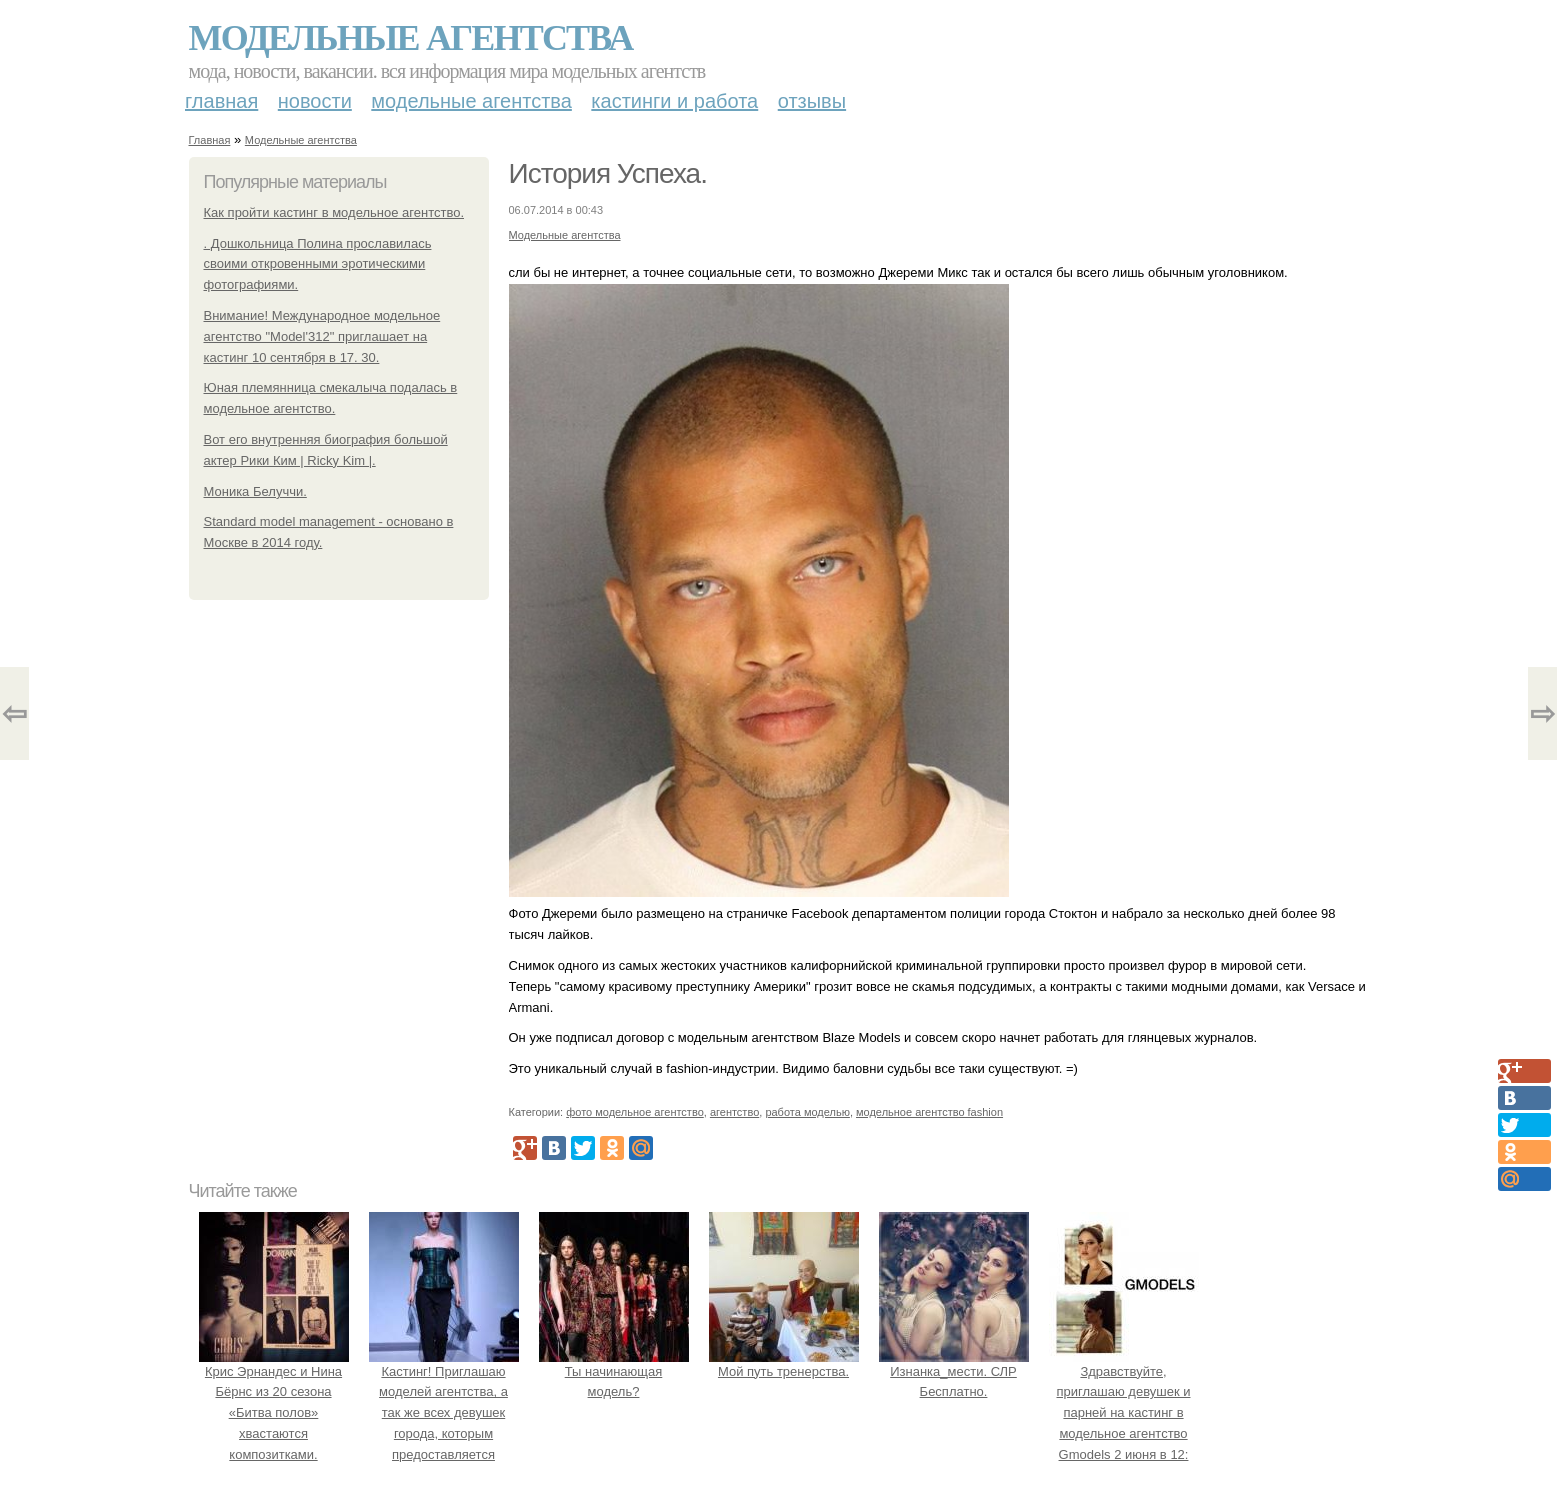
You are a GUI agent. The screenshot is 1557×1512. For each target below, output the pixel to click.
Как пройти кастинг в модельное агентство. (334, 212)
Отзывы (812, 101)
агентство (734, 1112)
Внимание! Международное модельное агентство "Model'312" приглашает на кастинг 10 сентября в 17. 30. (322, 336)
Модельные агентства (411, 38)
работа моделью (807, 1112)
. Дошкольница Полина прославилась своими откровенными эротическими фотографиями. (318, 264)
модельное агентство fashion (929, 1112)
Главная (221, 101)
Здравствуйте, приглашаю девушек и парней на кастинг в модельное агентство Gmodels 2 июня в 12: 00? (1124, 1413)
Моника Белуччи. (255, 491)
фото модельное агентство (635, 1112)
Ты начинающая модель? (614, 1371)
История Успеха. (608, 173)
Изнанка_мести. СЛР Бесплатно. (954, 1371)
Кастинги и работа (674, 101)
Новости (315, 101)
